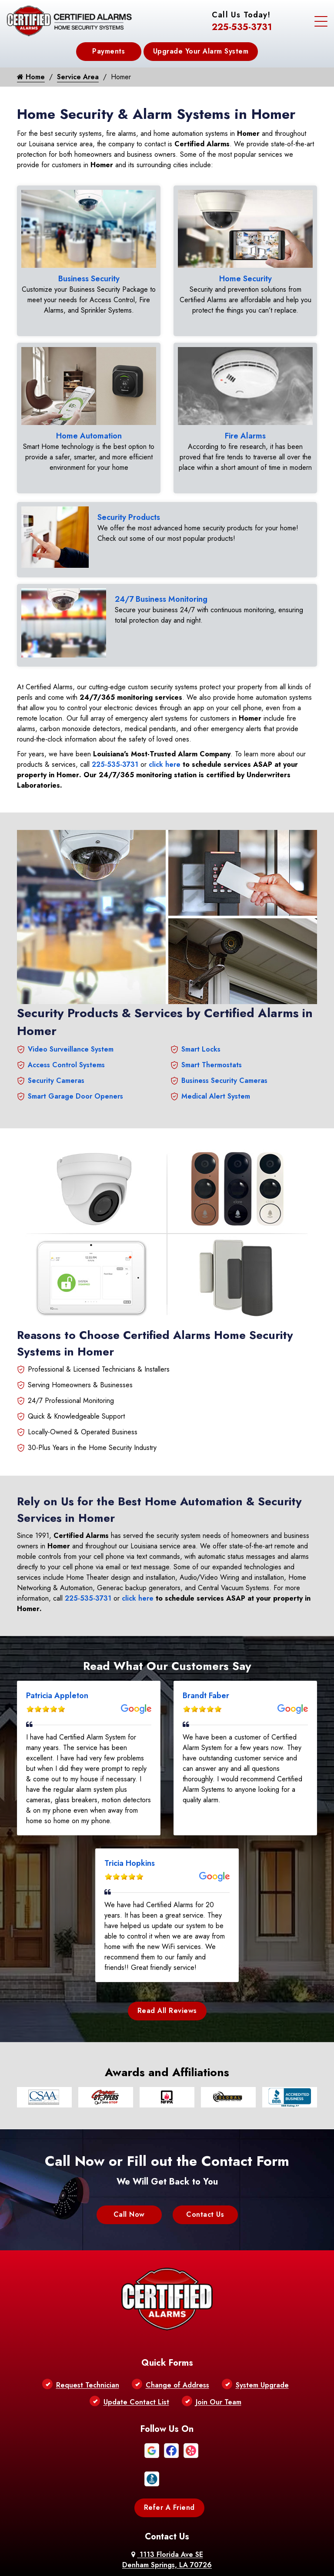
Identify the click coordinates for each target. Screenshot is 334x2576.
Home (31, 77)
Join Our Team (218, 2319)
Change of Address (177, 2302)
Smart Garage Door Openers (75, 1076)
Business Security (89, 278)
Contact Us (205, 2194)
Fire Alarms (245, 431)
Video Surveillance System (71, 1029)
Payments (108, 51)
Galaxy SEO (183, 2553)
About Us (126, 2530)
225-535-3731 (242, 27)
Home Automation (89, 431)
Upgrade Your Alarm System (201, 51)
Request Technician (87, 2302)
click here (164, 744)
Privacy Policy (164, 2530)
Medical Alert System (215, 1076)
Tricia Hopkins (129, 1843)
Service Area (78, 77)
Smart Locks (200, 1029)
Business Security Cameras (224, 1060)
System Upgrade (262, 2302)
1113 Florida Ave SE (167, 2476)
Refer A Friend (169, 2425)
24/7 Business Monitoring (161, 584)
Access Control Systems (66, 1045)
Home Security (245, 278)
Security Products (128, 507)
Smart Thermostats (211, 1045)
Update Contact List (136, 2319)
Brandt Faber (206, 1675)
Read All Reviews (167, 1991)
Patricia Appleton (57, 1675)
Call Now (129, 2194)
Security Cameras (56, 1060)
